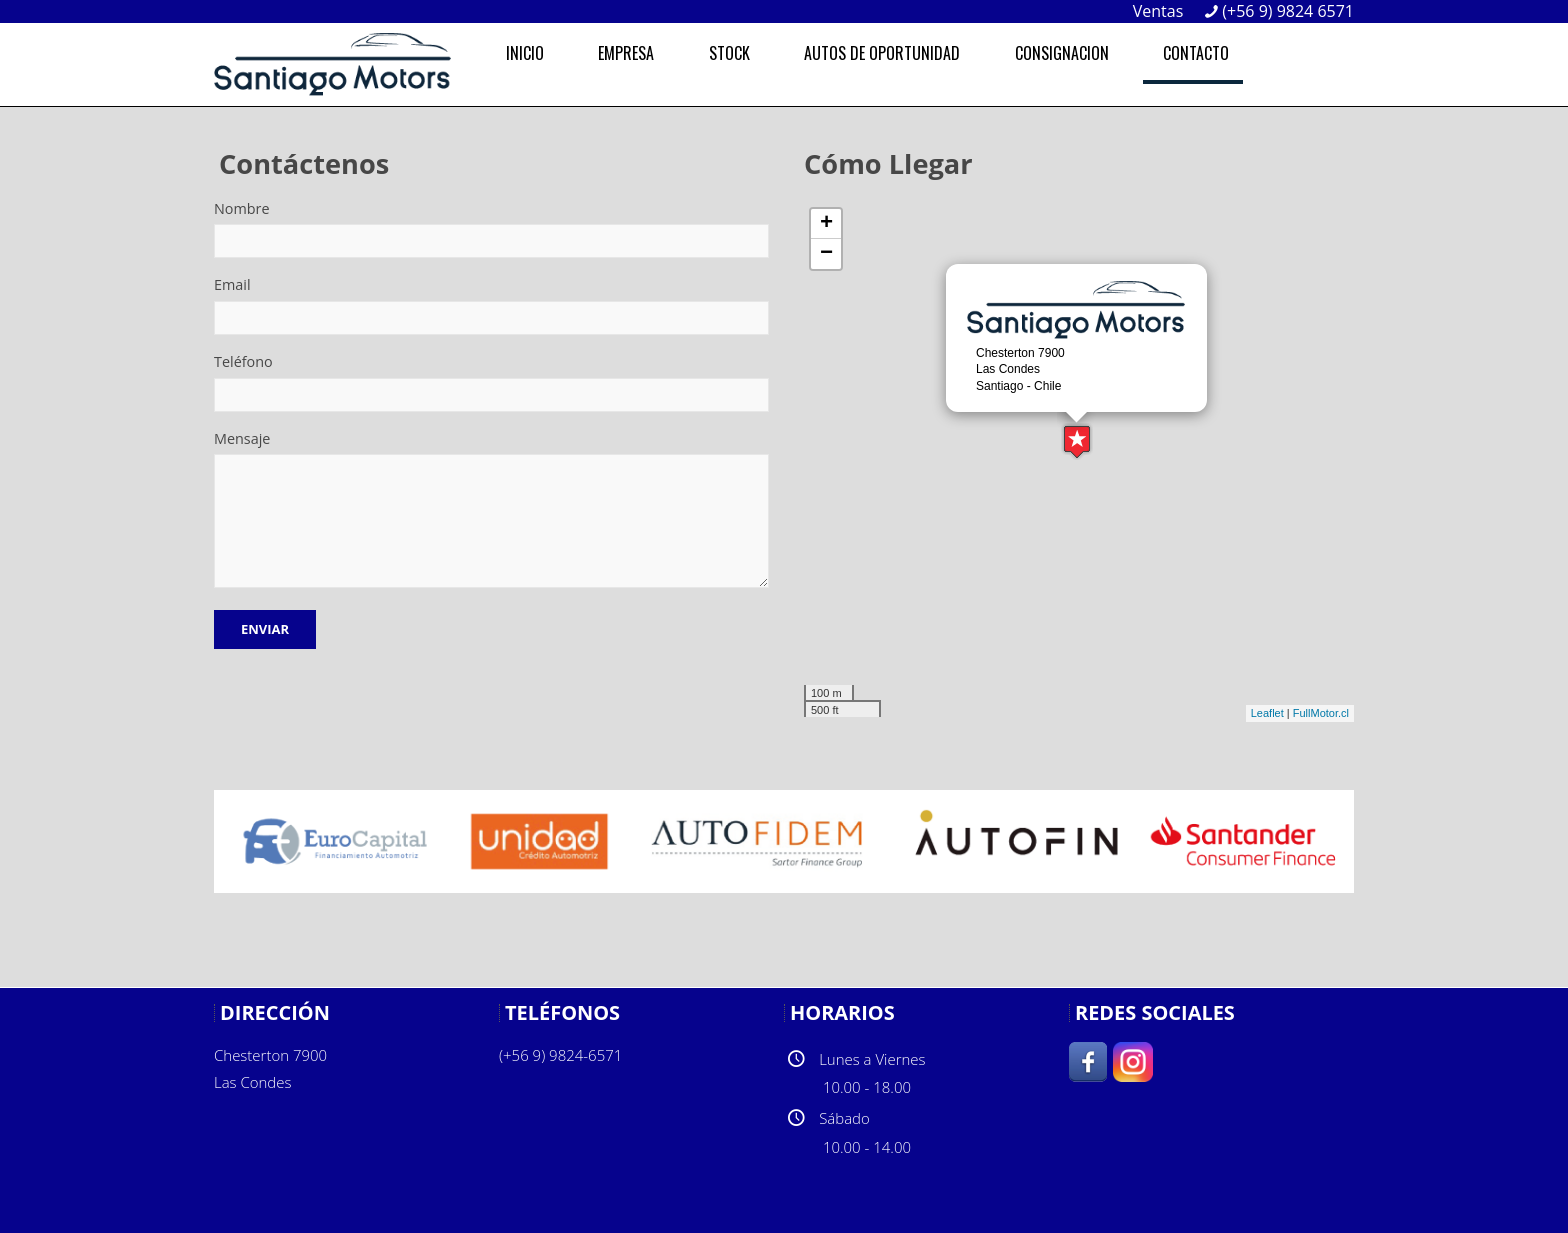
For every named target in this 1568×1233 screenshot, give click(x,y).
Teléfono (243, 361)
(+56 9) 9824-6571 (560, 1055)
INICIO (525, 53)
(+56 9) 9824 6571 (1288, 11)
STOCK (729, 53)
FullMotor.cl (1321, 713)
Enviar (265, 629)
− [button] (826, 254)
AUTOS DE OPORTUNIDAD (882, 53)
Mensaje (242, 438)
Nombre (242, 208)
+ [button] (826, 224)
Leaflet (1267, 713)
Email (232, 284)
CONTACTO (1196, 53)
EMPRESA (626, 53)
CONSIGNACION (1062, 53)
